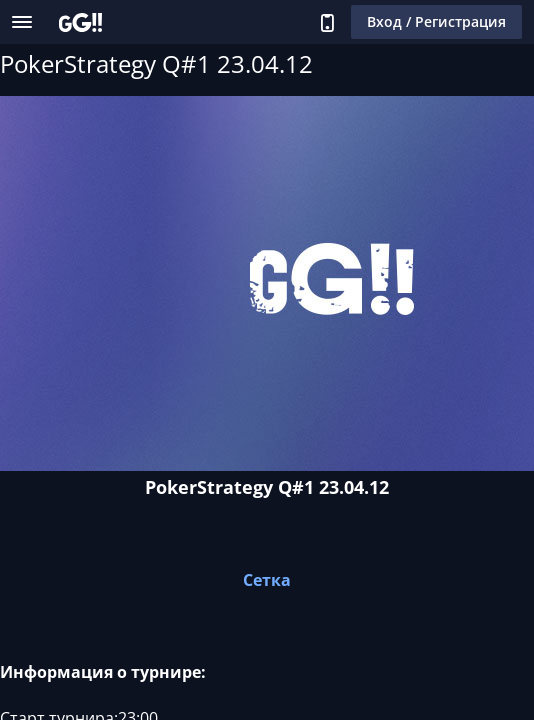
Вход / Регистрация (436, 21)
